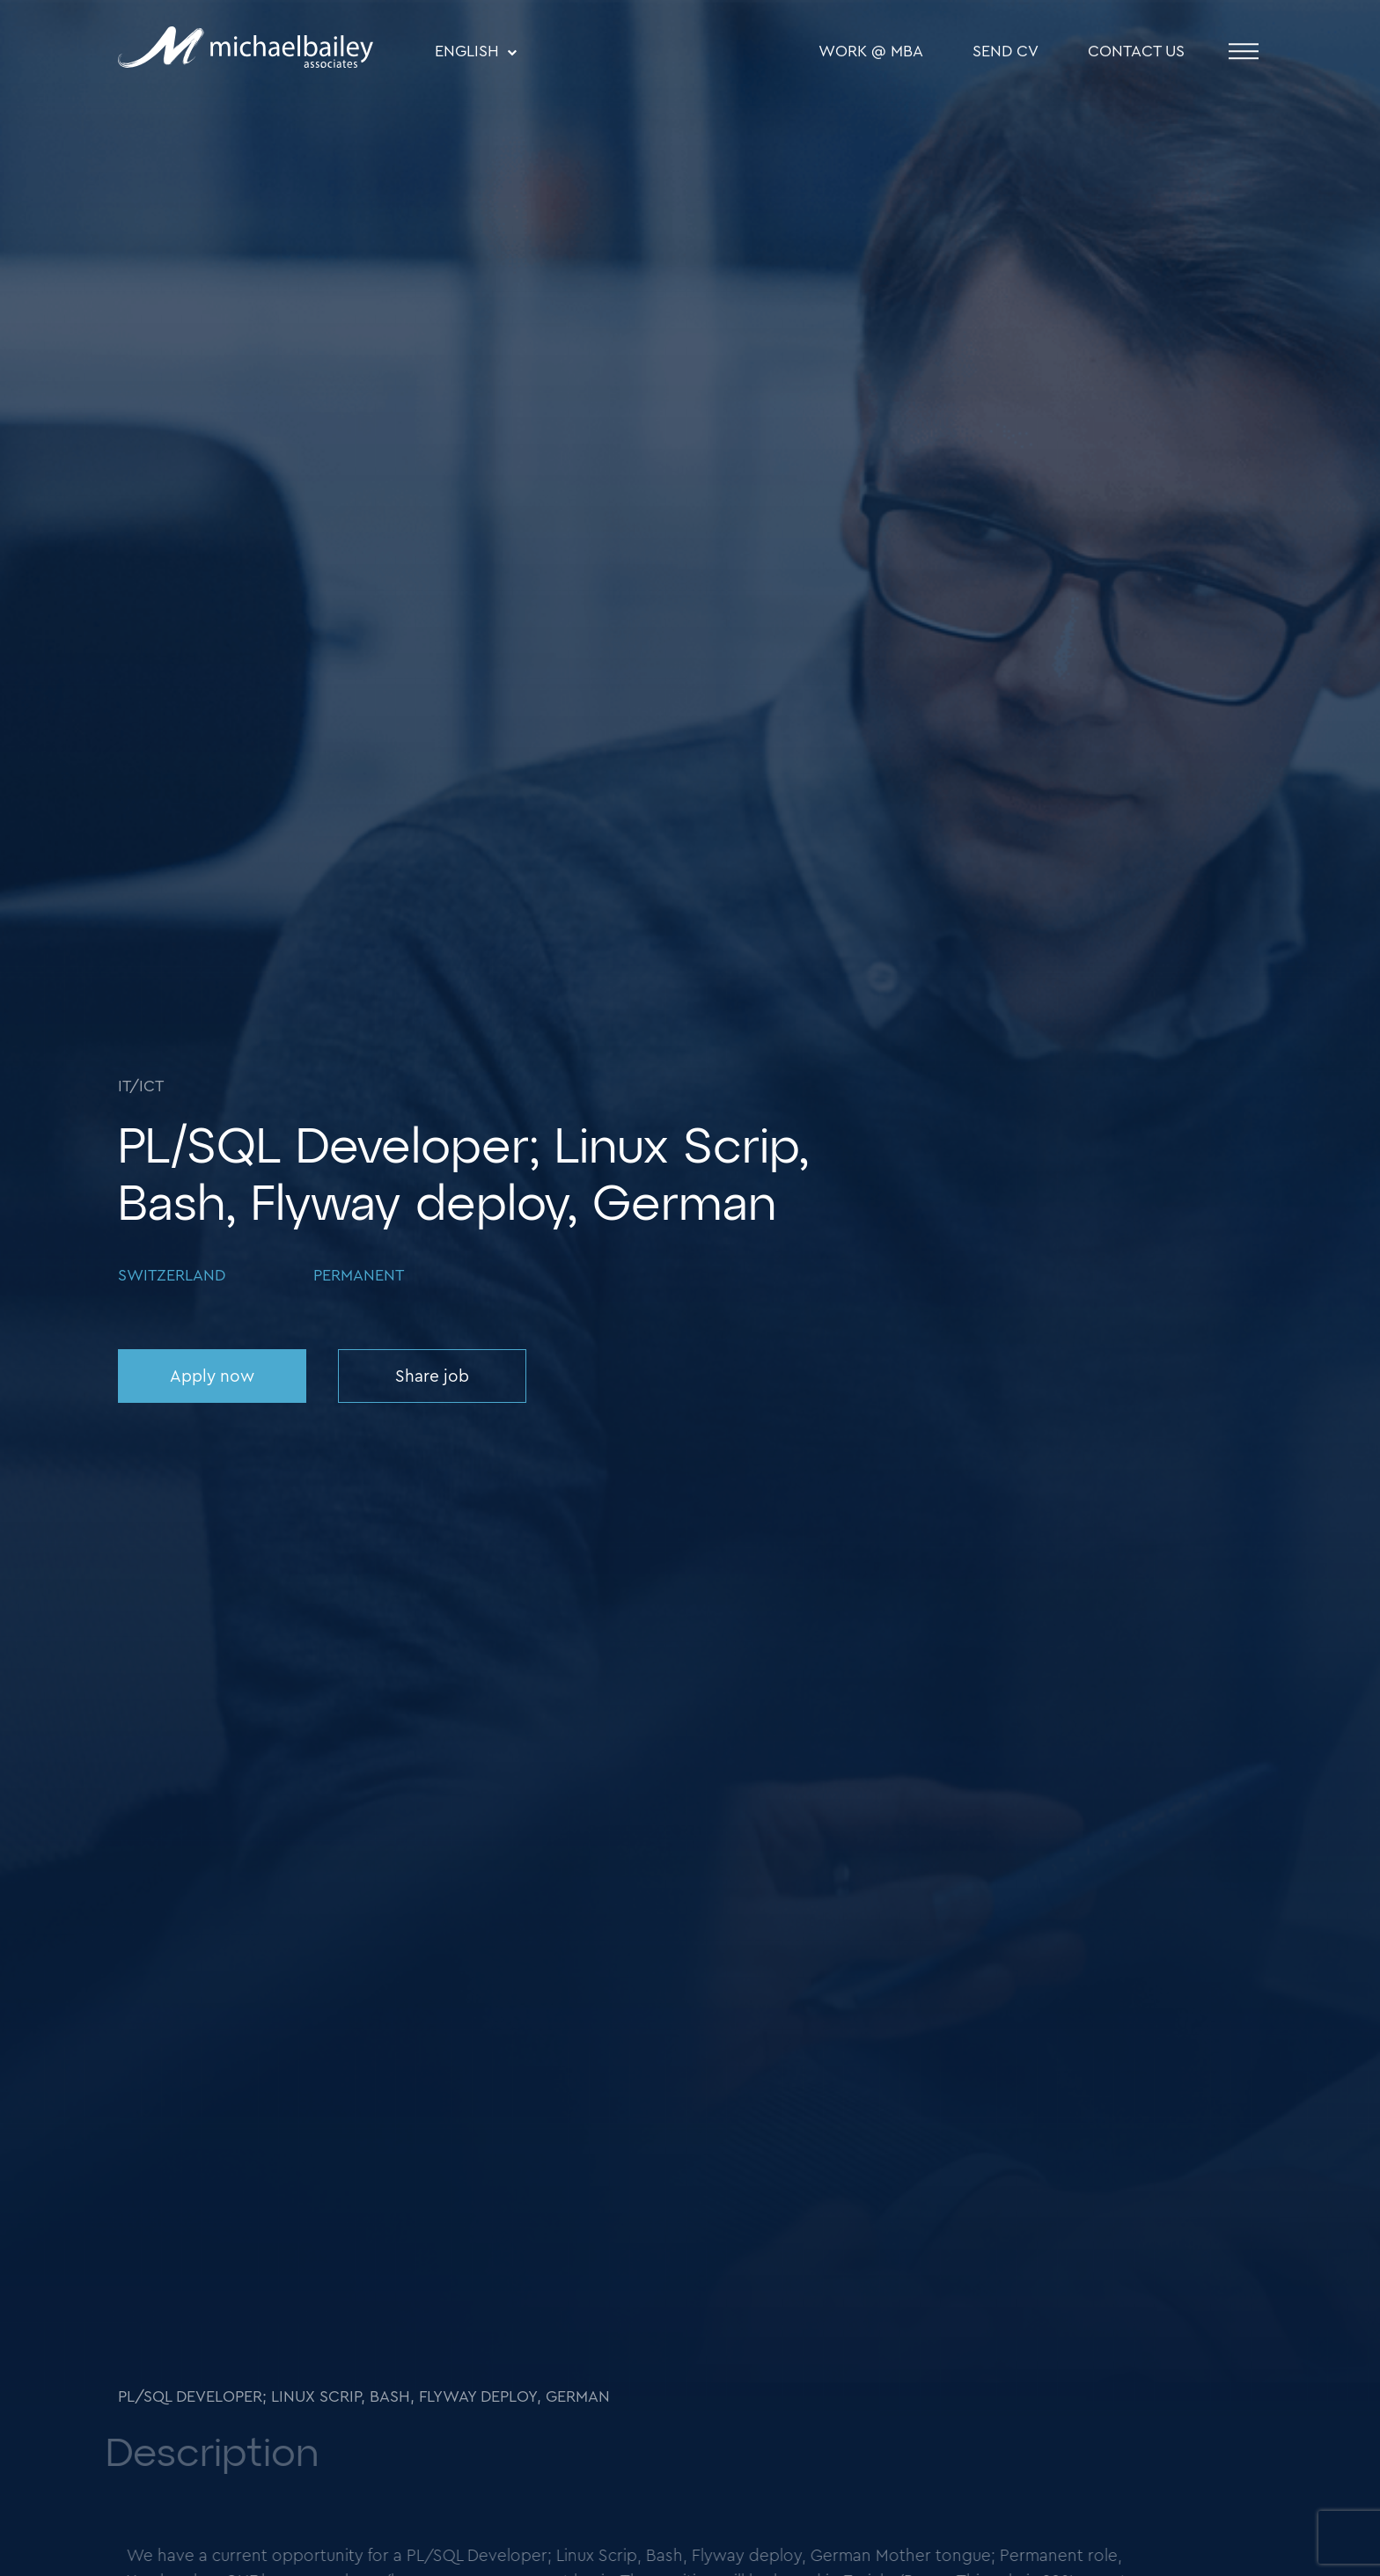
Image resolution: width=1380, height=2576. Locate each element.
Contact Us (1136, 52)
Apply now (212, 1377)
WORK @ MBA (870, 52)
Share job (432, 1377)
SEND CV (1006, 52)
